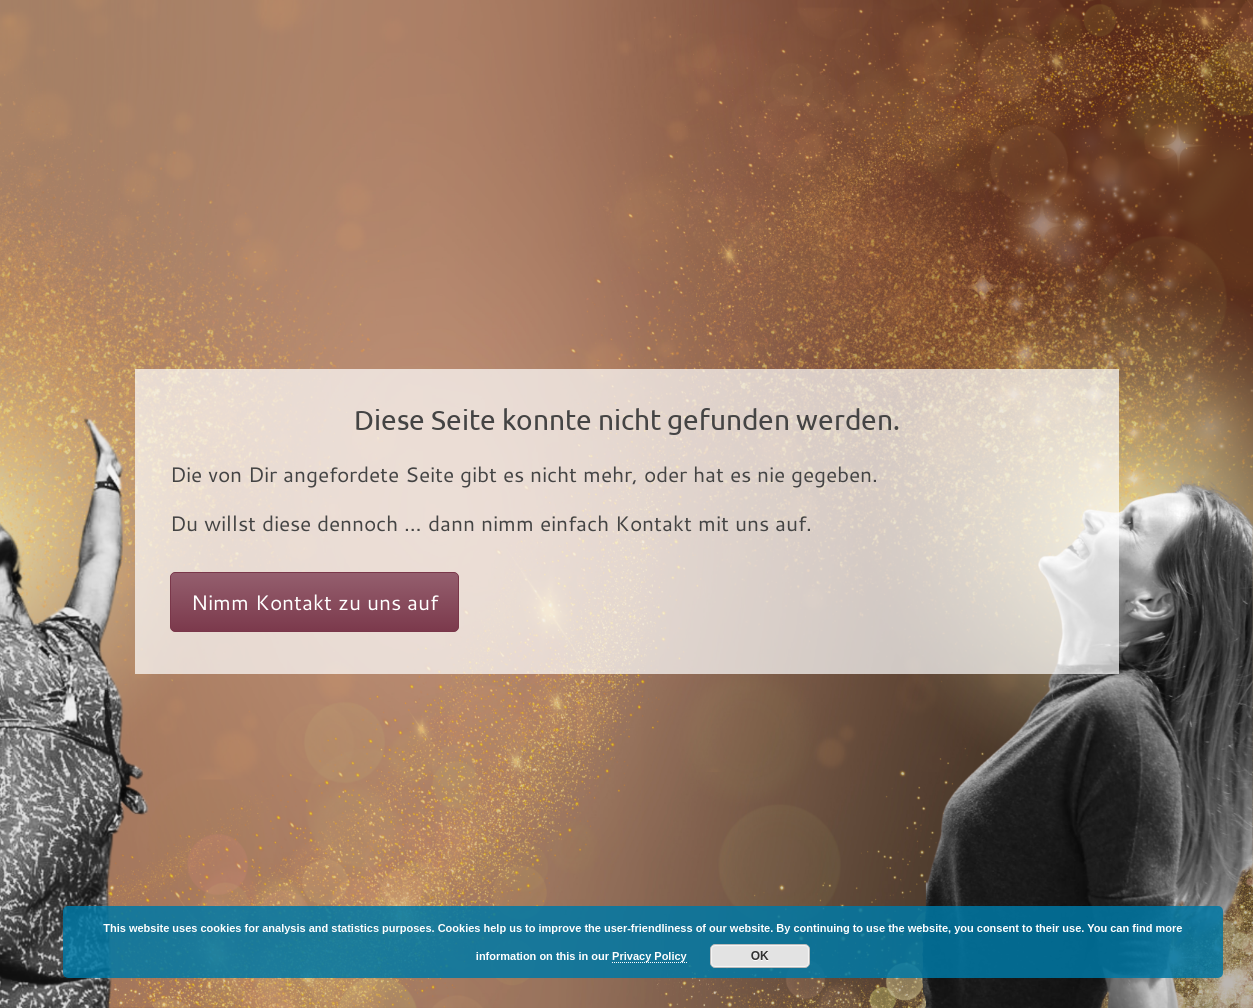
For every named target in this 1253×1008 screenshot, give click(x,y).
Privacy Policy (649, 956)
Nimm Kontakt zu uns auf (314, 602)
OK (760, 956)
